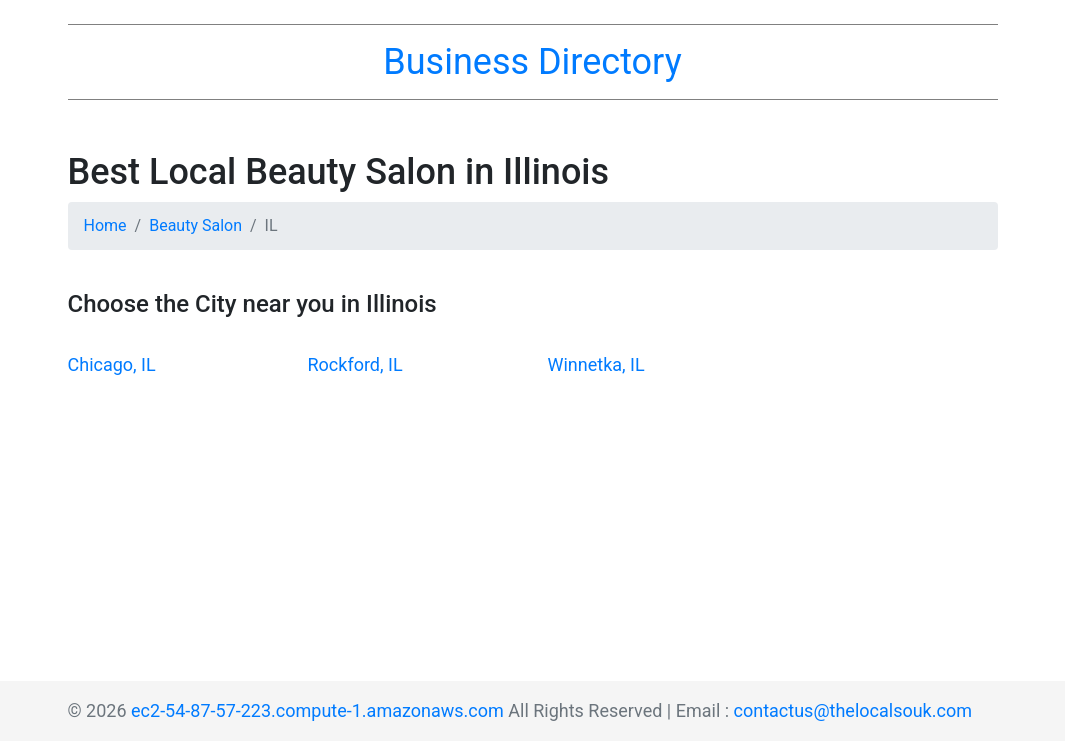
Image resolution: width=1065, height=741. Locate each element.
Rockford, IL (355, 364)
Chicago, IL (112, 364)
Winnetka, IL (596, 364)
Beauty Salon (195, 225)
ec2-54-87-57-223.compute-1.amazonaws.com (317, 710)
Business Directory (532, 62)
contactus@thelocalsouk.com (853, 710)
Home (105, 225)
